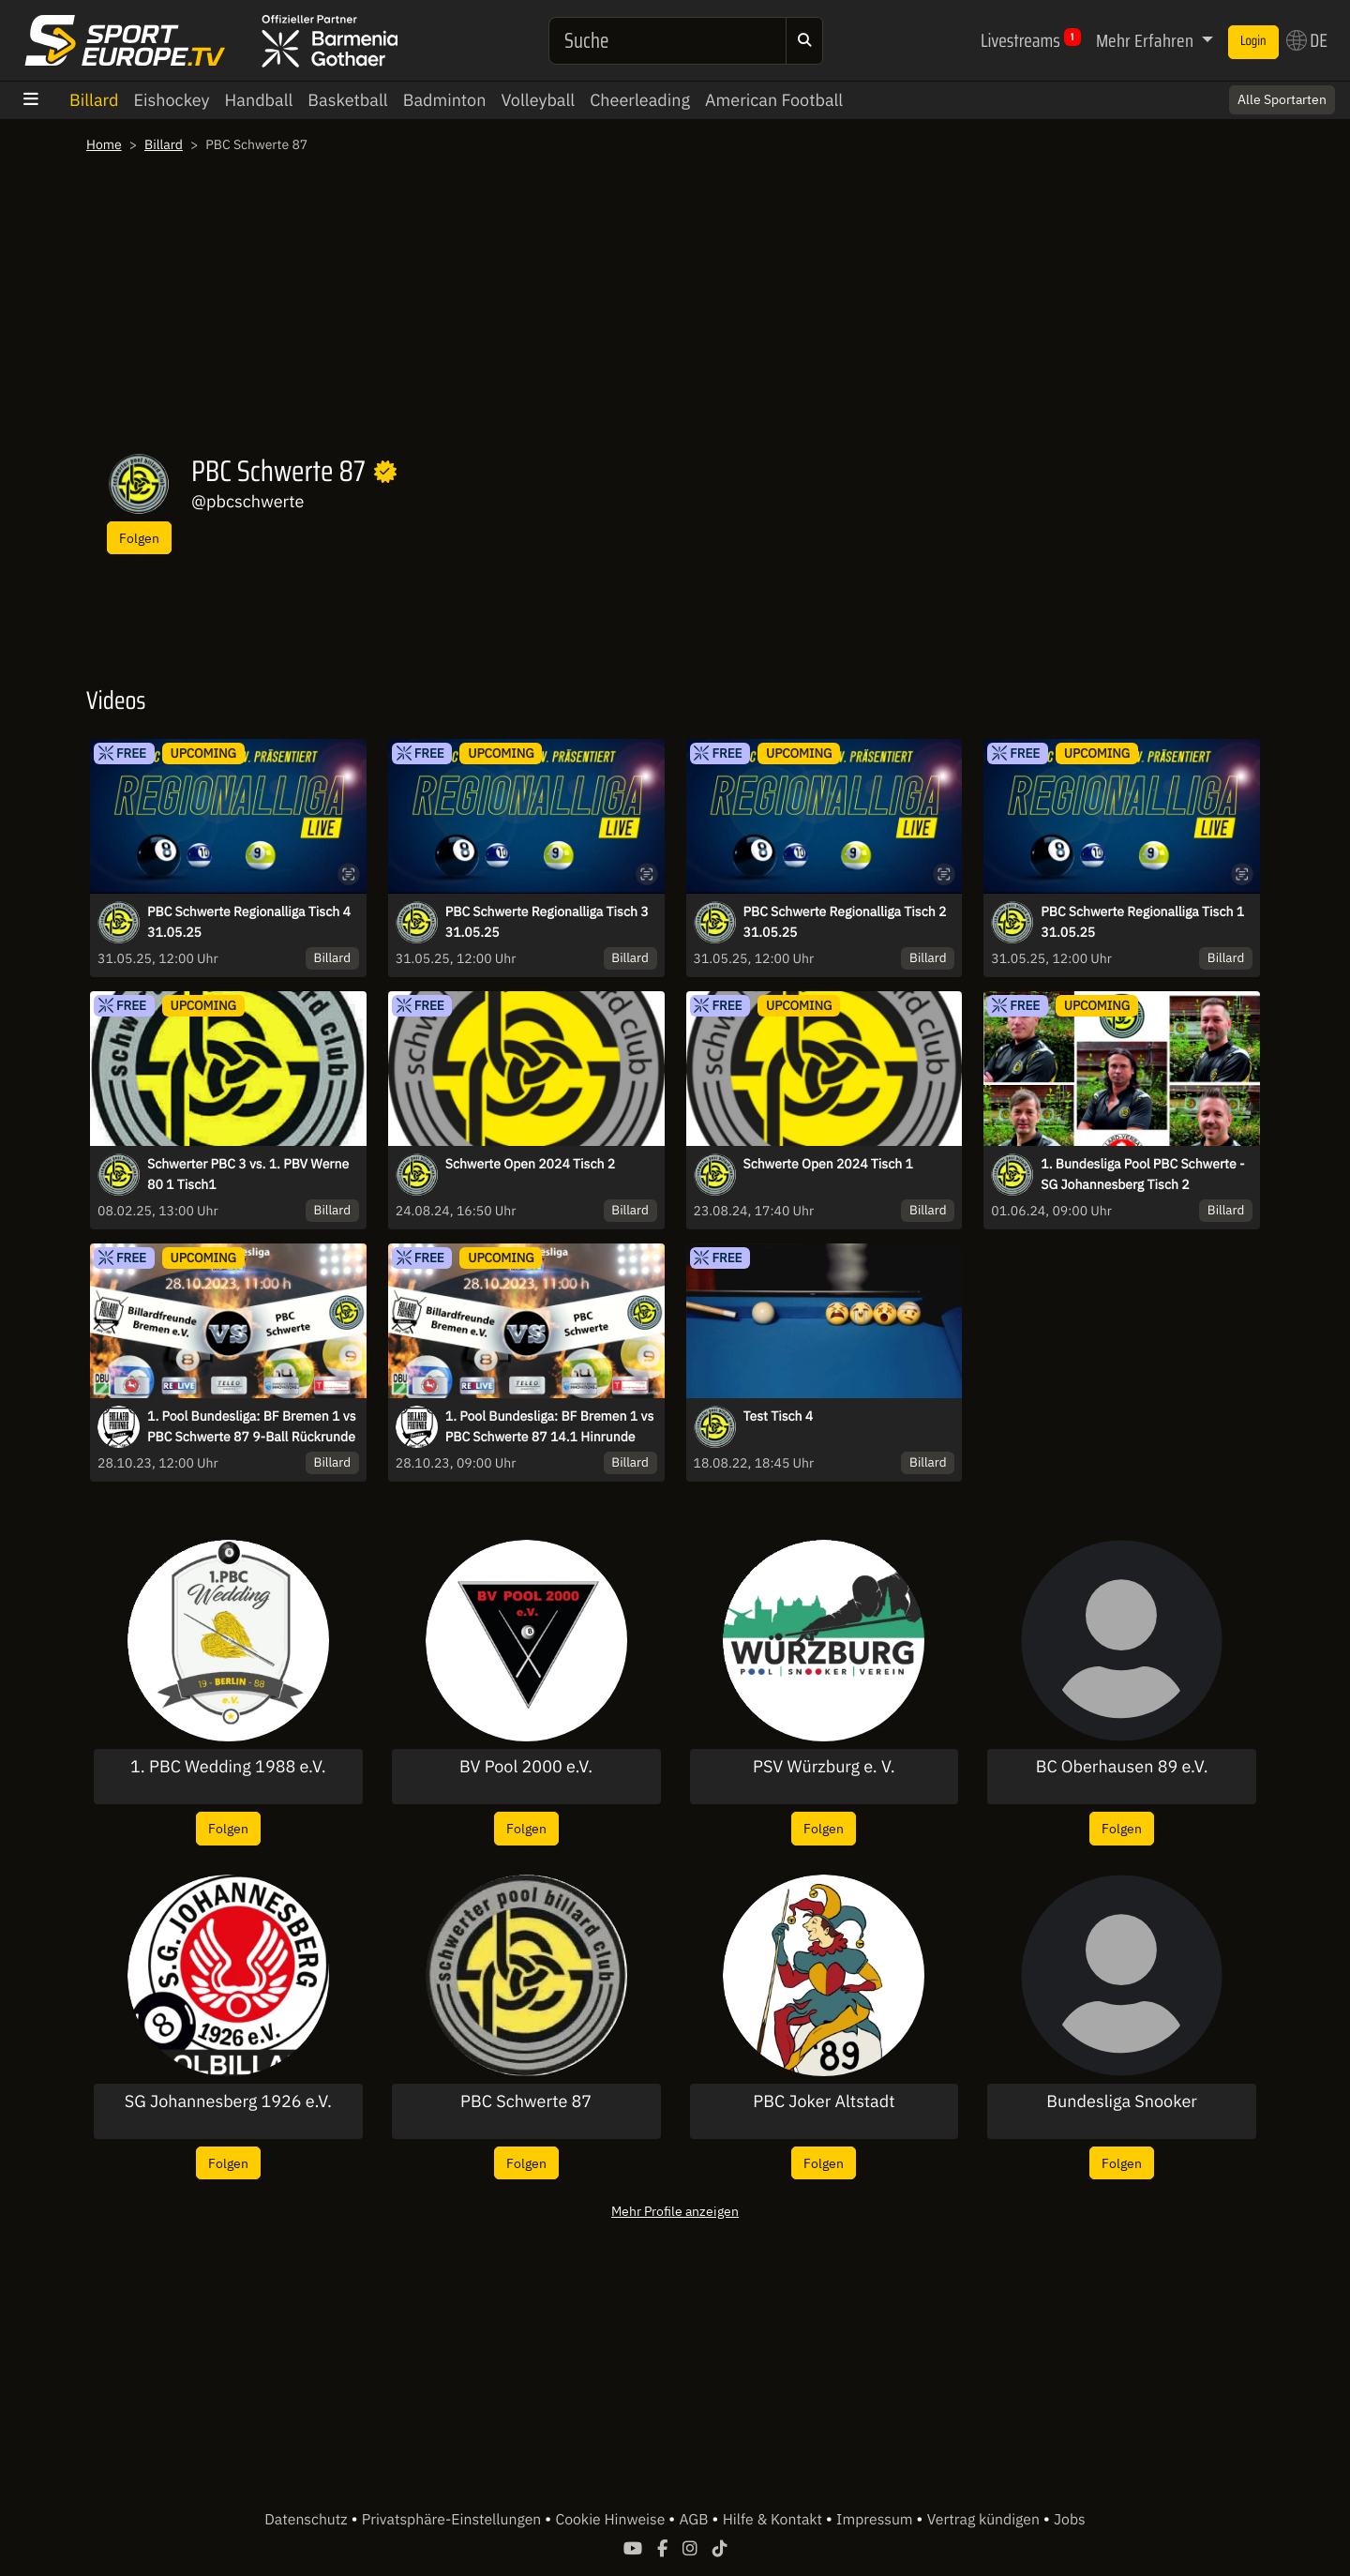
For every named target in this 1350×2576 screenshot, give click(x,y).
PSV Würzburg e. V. (824, 1766)
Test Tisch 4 (778, 1416)
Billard (94, 100)
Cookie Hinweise (611, 2519)
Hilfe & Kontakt (774, 2519)
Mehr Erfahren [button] (1146, 40)
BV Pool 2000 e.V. (525, 1766)
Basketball (347, 100)
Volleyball (538, 100)
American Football (774, 100)
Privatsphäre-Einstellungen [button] (453, 2519)
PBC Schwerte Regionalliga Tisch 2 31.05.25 (845, 922)
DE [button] (1307, 40)
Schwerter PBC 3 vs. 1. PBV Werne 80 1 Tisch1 (248, 1174)
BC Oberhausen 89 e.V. (1122, 1766)
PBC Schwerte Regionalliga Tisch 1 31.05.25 (1142, 922)
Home (104, 144)
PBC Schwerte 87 (526, 2101)
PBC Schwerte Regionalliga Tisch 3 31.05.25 (547, 922)
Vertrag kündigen (985, 2519)
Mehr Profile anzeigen (675, 2211)
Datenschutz (307, 2519)
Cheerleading (640, 100)
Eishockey (172, 100)
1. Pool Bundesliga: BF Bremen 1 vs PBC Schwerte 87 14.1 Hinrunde (549, 1426)
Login (1253, 41)
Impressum (876, 2519)
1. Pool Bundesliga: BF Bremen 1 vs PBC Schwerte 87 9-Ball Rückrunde (251, 1426)
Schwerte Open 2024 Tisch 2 (530, 1163)
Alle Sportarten (1282, 99)
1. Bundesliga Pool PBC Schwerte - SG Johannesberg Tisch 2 (1142, 1174)
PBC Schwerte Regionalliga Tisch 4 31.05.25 (249, 922)
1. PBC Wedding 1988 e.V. (228, 1766)
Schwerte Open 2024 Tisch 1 (828, 1163)
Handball (259, 100)
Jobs (1070, 2519)
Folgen (139, 538)
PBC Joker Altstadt (823, 2101)
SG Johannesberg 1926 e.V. (228, 2101)
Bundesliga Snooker (1121, 2101)
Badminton (445, 100)
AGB (695, 2519)
